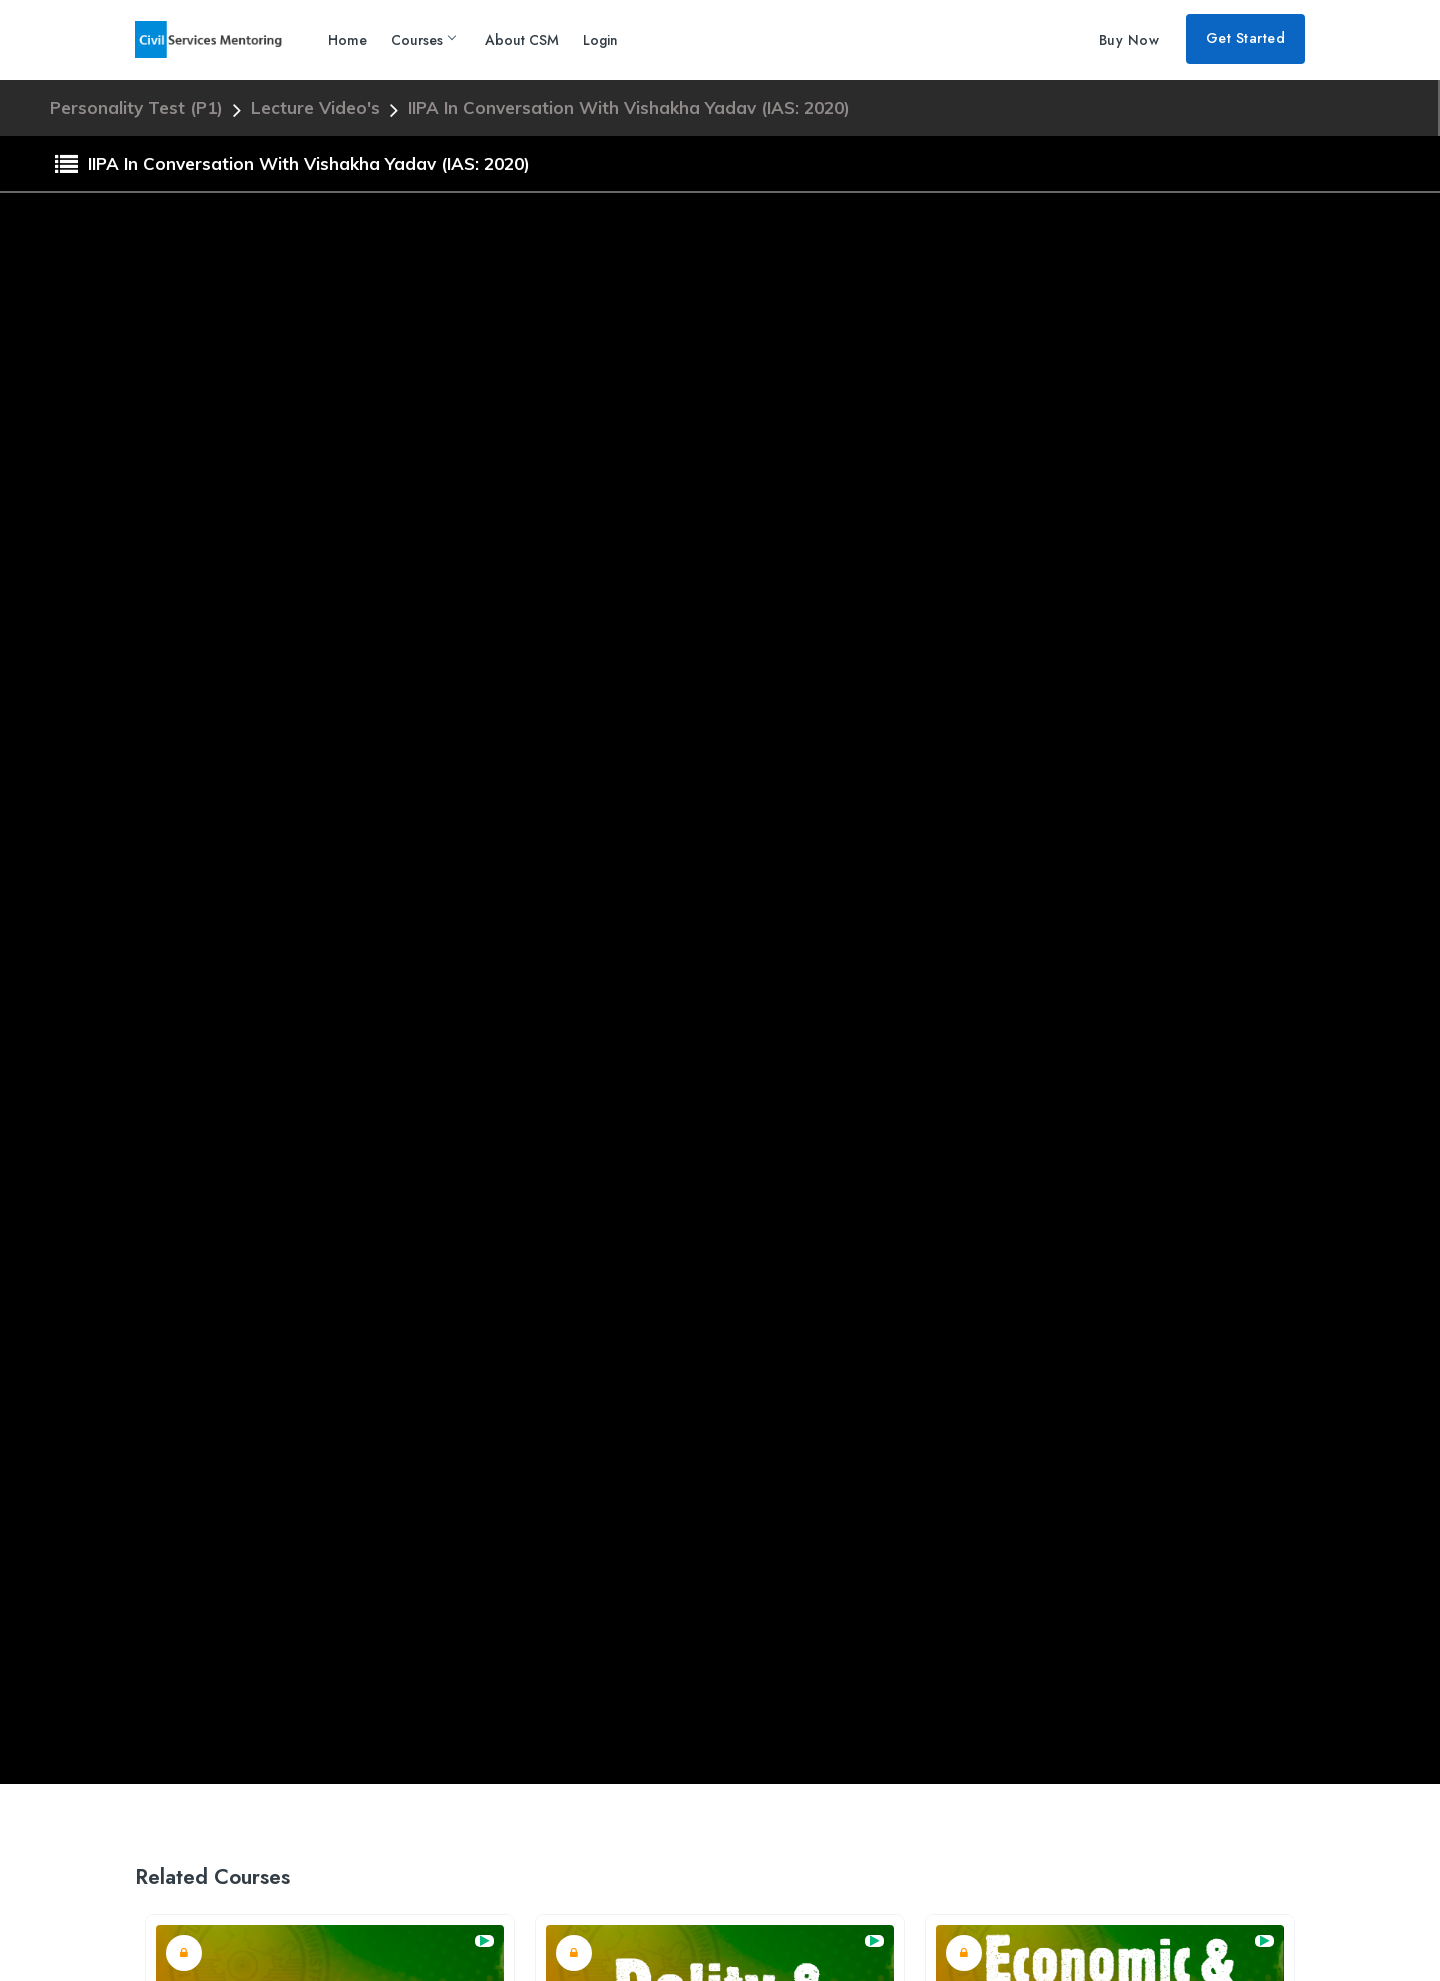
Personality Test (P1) (139, 107)
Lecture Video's (318, 107)
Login (600, 40)
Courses (423, 40)
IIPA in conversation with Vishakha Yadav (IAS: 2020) (629, 107)
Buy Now (1129, 40)
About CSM (522, 40)
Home (347, 40)
